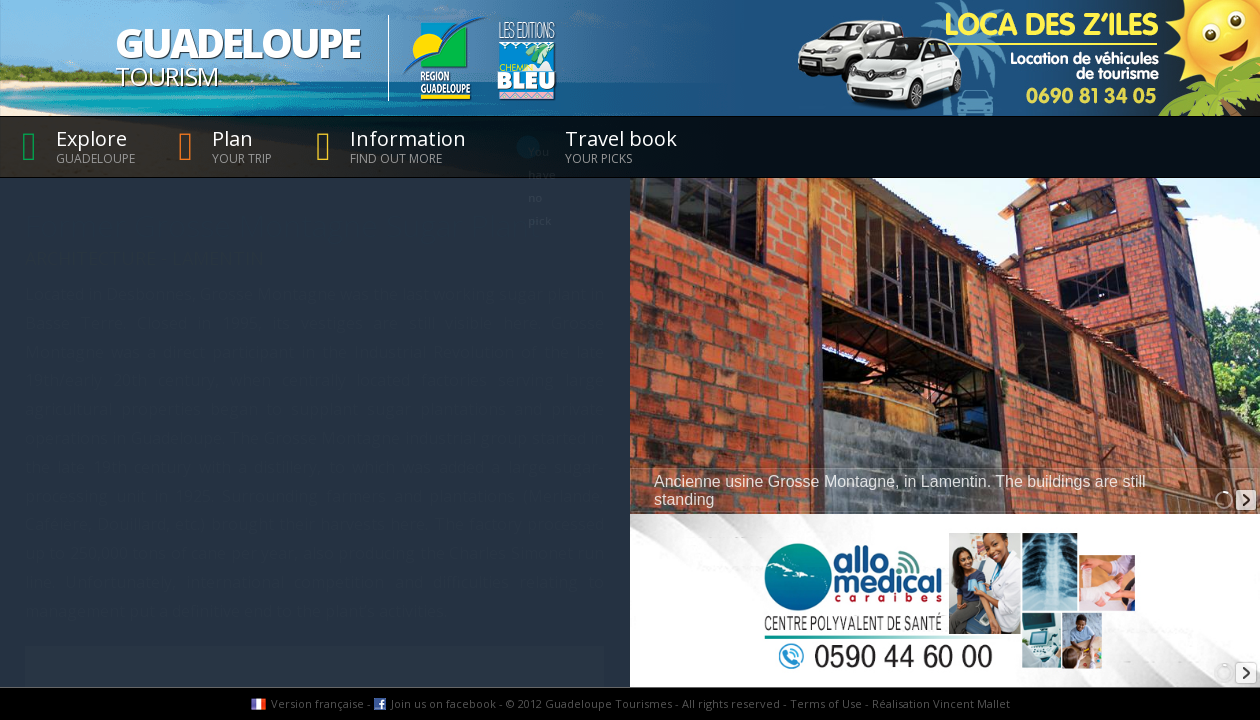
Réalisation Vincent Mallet (941, 703)
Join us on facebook (443, 703)
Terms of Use (826, 703)
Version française (317, 703)
